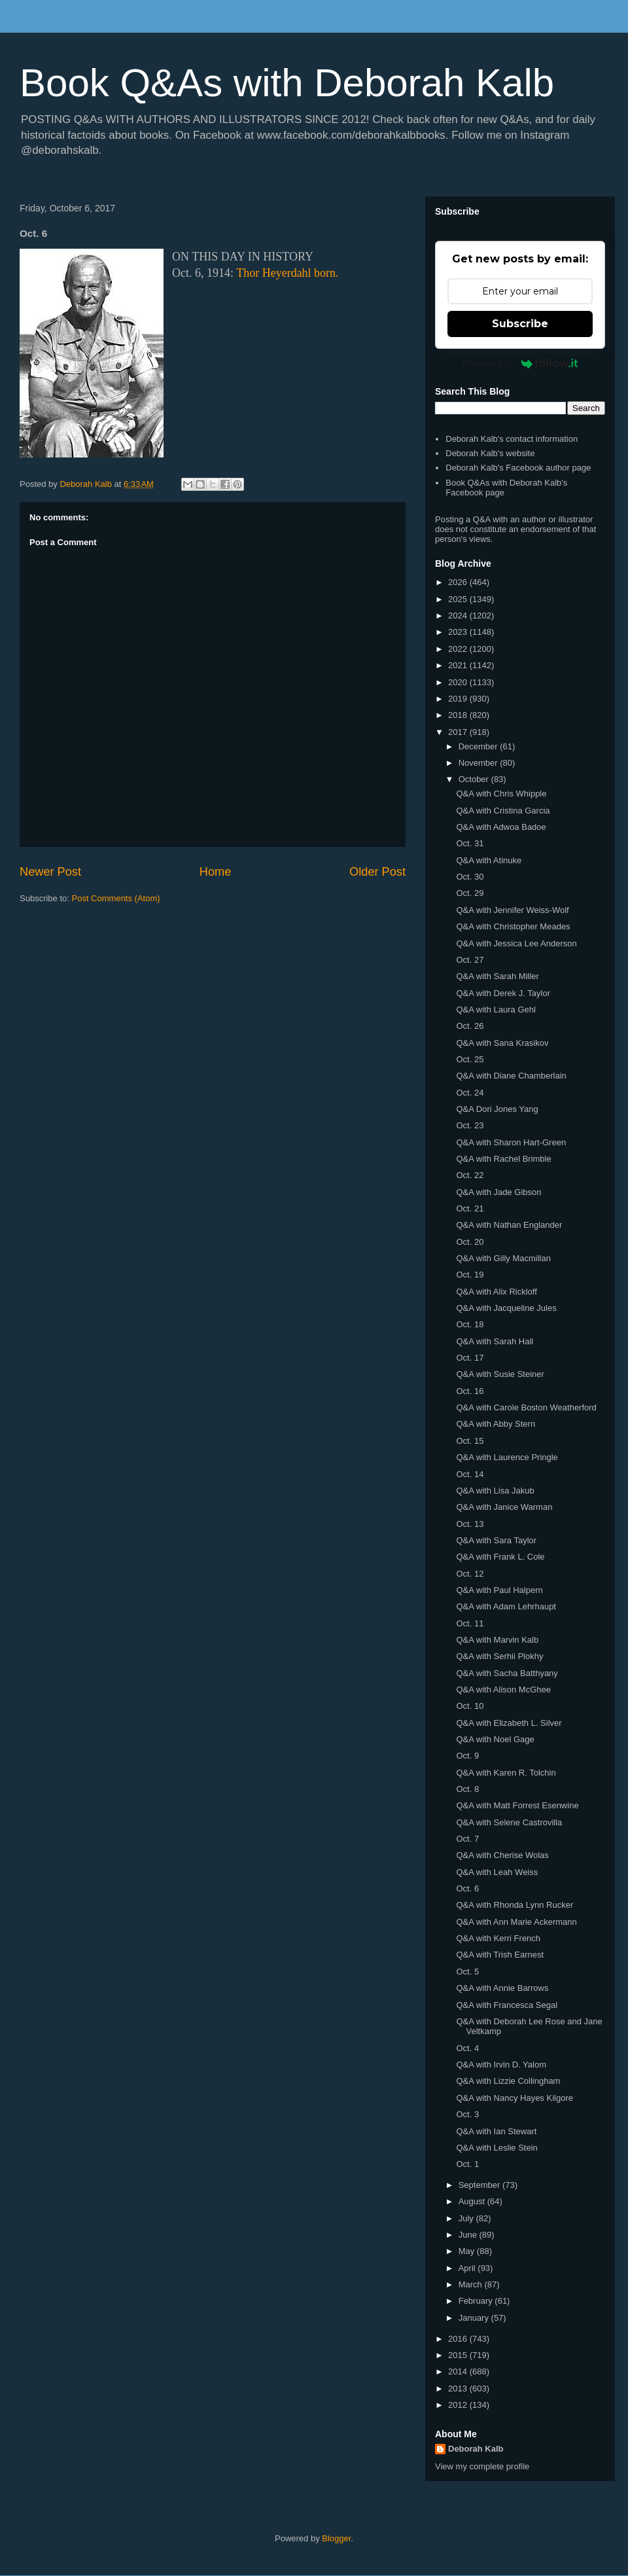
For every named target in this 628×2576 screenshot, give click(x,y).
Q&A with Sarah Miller (497, 976)
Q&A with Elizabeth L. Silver (508, 1723)
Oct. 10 (469, 1706)
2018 (459, 715)
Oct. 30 (469, 877)
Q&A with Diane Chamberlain (511, 1076)
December (479, 746)
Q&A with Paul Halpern (499, 1590)
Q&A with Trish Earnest (500, 1954)
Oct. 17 (469, 1358)
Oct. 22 (469, 1175)
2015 (459, 2355)
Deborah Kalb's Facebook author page (518, 468)
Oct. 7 (467, 1839)
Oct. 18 (469, 1324)
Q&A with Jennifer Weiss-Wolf (512, 910)
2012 (459, 2405)
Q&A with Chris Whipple (501, 793)
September (480, 2185)
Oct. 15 (469, 1441)
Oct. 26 (469, 1026)
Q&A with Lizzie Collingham (508, 2081)
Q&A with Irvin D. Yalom (501, 2064)
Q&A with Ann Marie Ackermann (516, 1922)
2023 (459, 632)
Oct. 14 (469, 1474)
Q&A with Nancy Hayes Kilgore (514, 2098)
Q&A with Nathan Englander (509, 1225)
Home (216, 871)
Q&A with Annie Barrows (502, 1988)
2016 (459, 2339)
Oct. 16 (469, 1391)
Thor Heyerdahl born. (287, 272)
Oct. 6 (467, 1888)
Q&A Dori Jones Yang (497, 1109)
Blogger (336, 2538)
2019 (459, 699)
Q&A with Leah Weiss (497, 1872)
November (479, 763)
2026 (459, 582)
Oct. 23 (469, 1125)
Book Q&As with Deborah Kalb (287, 83)
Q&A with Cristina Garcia (503, 810)
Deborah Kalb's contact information (511, 439)
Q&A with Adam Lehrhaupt (505, 1606)
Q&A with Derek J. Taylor (503, 993)
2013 (459, 2388)
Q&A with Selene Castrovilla (509, 1822)
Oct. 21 (469, 1208)
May (468, 2251)
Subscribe (520, 323)
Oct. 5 (467, 1972)
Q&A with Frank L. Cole (500, 1557)
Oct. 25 (469, 1059)
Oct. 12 (469, 1574)
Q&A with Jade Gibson (498, 1192)
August (473, 2201)
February (477, 2301)
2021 (459, 665)
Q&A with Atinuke (488, 860)
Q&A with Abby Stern (495, 1424)
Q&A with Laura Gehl (495, 1009)
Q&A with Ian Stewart (496, 2131)
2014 (459, 2371)
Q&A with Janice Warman (504, 1507)
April (468, 2268)
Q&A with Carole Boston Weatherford (526, 1407)
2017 (459, 732)
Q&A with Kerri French (498, 1938)
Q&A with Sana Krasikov (502, 1043)
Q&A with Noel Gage (495, 1739)
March (472, 2284)
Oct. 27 (469, 960)
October (475, 779)
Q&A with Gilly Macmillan (503, 1258)
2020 (459, 682)
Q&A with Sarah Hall (494, 1341)
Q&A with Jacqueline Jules (506, 1308)
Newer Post (50, 871)
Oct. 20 (469, 1242)
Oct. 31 (469, 843)
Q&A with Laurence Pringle (506, 1457)
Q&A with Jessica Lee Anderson (516, 943)
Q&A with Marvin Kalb (497, 1640)
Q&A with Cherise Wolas (502, 1855)
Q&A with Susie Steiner (500, 1374)
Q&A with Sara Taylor (496, 1540)
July (467, 2218)
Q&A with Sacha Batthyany (506, 1673)
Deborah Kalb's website (489, 453)
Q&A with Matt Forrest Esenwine (517, 1805)
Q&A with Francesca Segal (506, 2005)
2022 (459, 649)
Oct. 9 (467, 1756)
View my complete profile (482, 2466)
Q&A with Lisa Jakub (495, 1490)
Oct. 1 (467, 2164)
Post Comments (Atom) (116, 898)
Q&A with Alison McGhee (503, 1689)
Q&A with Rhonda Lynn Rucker (514, 1905)
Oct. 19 (469, 1274)
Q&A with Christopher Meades (513, 926)
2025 (459, 599)
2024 (459, 615)
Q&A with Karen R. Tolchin (505, 1773)
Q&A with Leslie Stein (496, 2148)
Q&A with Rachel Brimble (503, 1159)
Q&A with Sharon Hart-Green (511, 1142)
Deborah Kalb (476, 2449)
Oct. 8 (467, 1789)
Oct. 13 (469, 1524)
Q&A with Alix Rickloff (496, 1292)
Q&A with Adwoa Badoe (501, 827)
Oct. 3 (467, 2114)
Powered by (520, 363)
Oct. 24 (469, 1093)
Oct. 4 (467, 2048)
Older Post (377, 871)
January (475, 2318)
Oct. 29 (469, 893)
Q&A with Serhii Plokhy (499, 1656)
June (469, 2235)
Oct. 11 (469, 1623)
